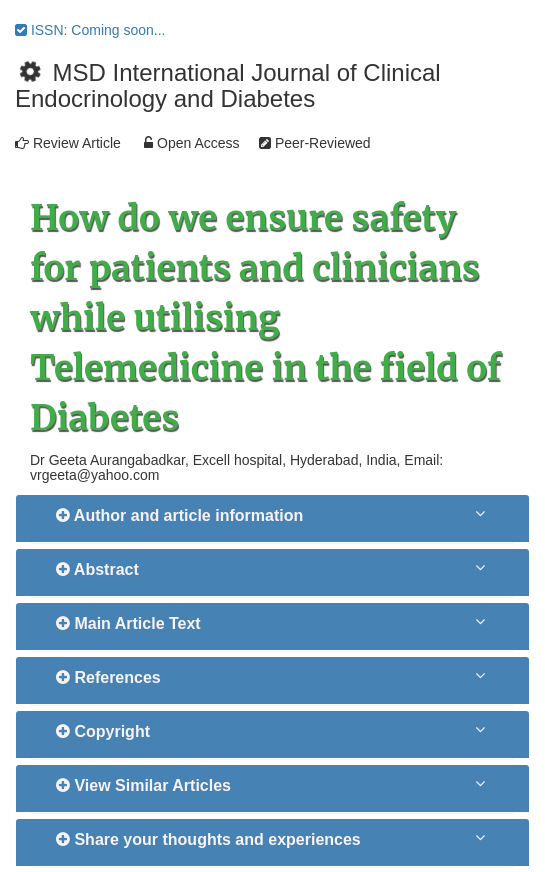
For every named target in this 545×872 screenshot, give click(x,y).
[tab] (272, 518)
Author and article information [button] (179, 515)
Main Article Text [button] (128, 623)
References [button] (108, 677)
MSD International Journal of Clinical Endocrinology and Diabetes (228, 85)
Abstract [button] (97, 569)
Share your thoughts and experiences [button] (208, 839)
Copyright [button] (103, 731)
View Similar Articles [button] (143, 785)
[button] (482, 513)
